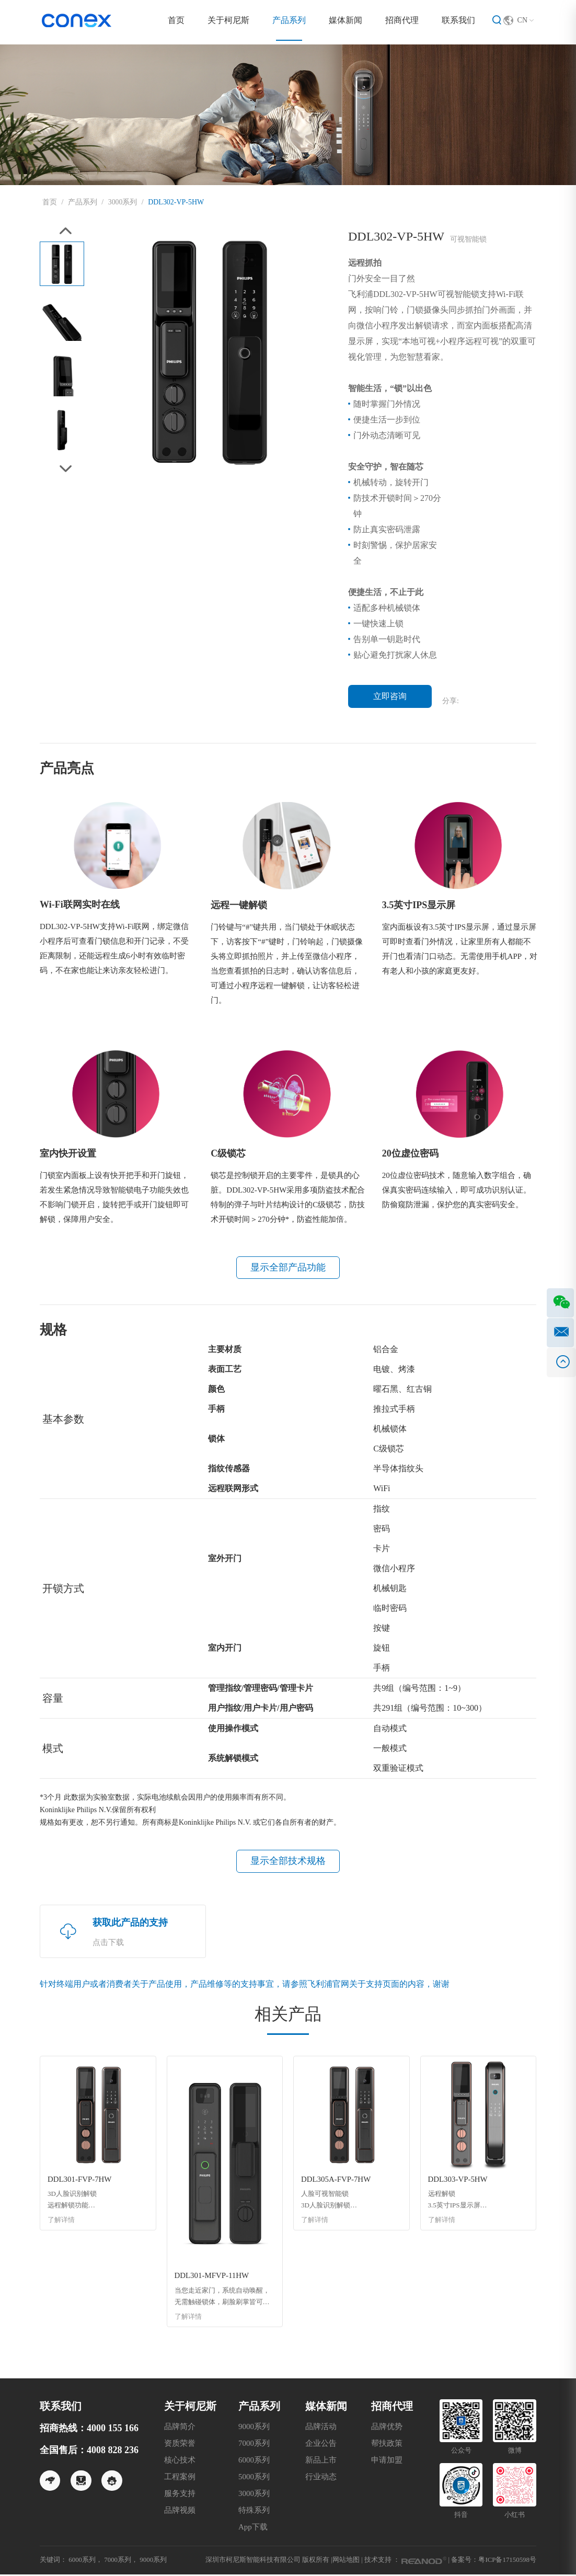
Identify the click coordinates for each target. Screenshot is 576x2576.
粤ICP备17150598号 (507, 2561)
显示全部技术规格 (288, 1862)
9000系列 (254, 2428)
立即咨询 (390, 696)
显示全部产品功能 (288, 1268)
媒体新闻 (345, 20)
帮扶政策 (386, 2445)
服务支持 (179, 2495)
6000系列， (85, 2561)
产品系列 (289, 20)
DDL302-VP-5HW (176, 202)
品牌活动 (321, 2428)
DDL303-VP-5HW (458, 2181)
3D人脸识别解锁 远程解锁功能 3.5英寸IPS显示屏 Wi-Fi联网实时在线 (76, 2202)
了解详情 (61, 2222)
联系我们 (458, 20)
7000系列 (254, 2445)
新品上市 (321, 2461)
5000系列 (254, 2478)
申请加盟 (386, 2461)
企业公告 (321, 2445)
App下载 (253, 2528)
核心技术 (179, 2461)
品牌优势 (386, 2428)
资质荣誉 (179, 2445)
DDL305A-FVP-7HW (336, 2181)
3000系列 (122, 202)
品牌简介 (179, 2428)
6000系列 (254, 2461)
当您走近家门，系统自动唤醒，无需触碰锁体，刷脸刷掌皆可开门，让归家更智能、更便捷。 (222, 2298)
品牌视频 (179, 2512)
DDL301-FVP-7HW (80, 2181)
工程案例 (179, 2478)
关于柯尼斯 (228, 20)
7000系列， (122, 2561)
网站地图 (345, 2561)
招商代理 (402, 20)
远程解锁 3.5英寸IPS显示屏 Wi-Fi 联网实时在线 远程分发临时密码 (457, 2202)
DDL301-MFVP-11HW (212, 2277)
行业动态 (321, 2478)
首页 (176, 20)
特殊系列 (254, 2512)
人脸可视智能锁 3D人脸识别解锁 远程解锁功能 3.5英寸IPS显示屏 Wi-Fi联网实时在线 (329, 2202)
